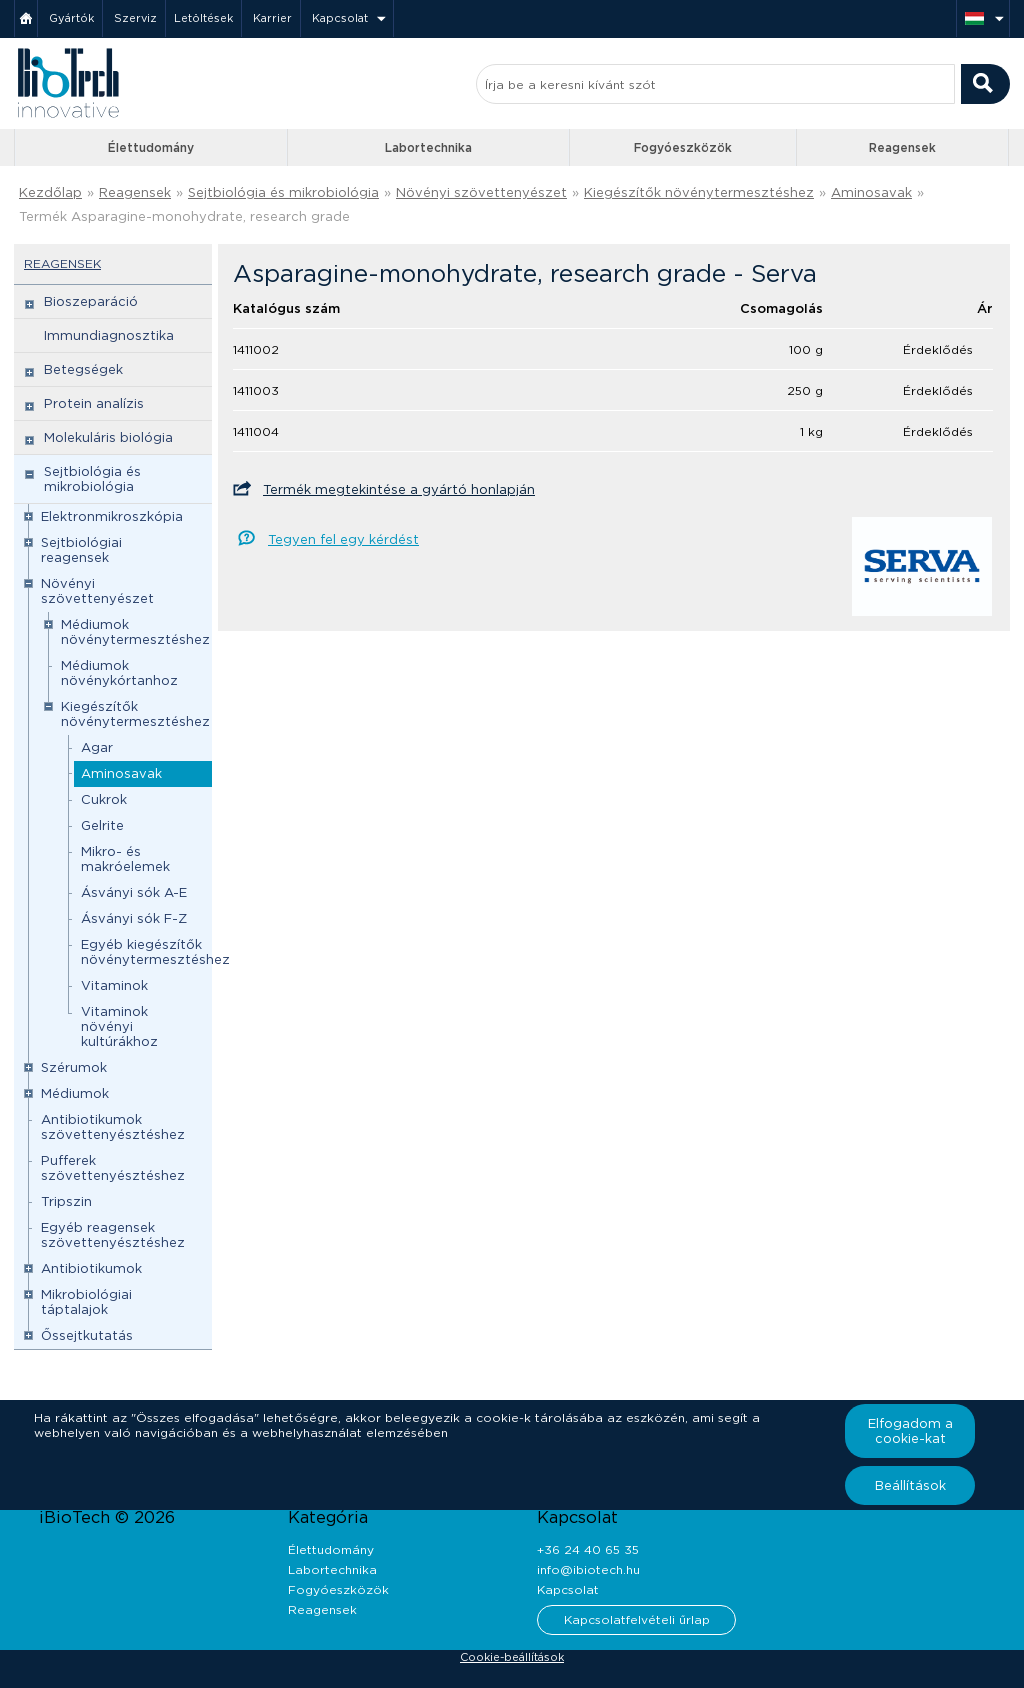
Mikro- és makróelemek (125, 859)
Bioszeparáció (91, 301)
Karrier (272, 18)
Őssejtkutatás (87, 1335)
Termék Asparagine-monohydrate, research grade (184, 216)
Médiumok (75, 1093)
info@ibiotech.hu (588, 1569)
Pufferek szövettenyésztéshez (113, 1168)
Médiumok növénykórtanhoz (119, 673)
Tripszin (66, 1201)
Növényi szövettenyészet (481, 192)
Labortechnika (428, 147)
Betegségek (83, 369)
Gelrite (102, 825)
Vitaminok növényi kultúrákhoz (119, 1026)
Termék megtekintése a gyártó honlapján (399, 489)
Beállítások (910, 1485)
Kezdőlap (50, 192)
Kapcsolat (340, 18)
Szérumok (74, 1067)
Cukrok (104, 799)
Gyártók (71, 18)
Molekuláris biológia (108, 437)
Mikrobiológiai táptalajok (86, 1302)
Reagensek (902, 147)
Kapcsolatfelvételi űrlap (637, 1619)
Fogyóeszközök (683, 147)
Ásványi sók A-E (134, 892)
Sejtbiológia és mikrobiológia (283, 192)
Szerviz (135, 18)
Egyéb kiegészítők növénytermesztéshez (155, 952)
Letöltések (203, 18)
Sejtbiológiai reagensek (81, 550)
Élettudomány (151, 147)
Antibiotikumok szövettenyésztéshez (113, 1127)
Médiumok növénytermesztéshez (135, 632)
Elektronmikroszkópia (112, 516)
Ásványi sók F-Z (134, 918)
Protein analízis (94, 403)
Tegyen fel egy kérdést (343, 539)
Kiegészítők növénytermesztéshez (699, 192)
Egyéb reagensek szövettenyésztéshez (113, 1235)
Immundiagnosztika (109, 335)
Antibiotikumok (91, 1268)
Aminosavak (871, 192)
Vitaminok (114, 985)
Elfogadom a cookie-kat (910, 1431)
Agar (97, 747)
